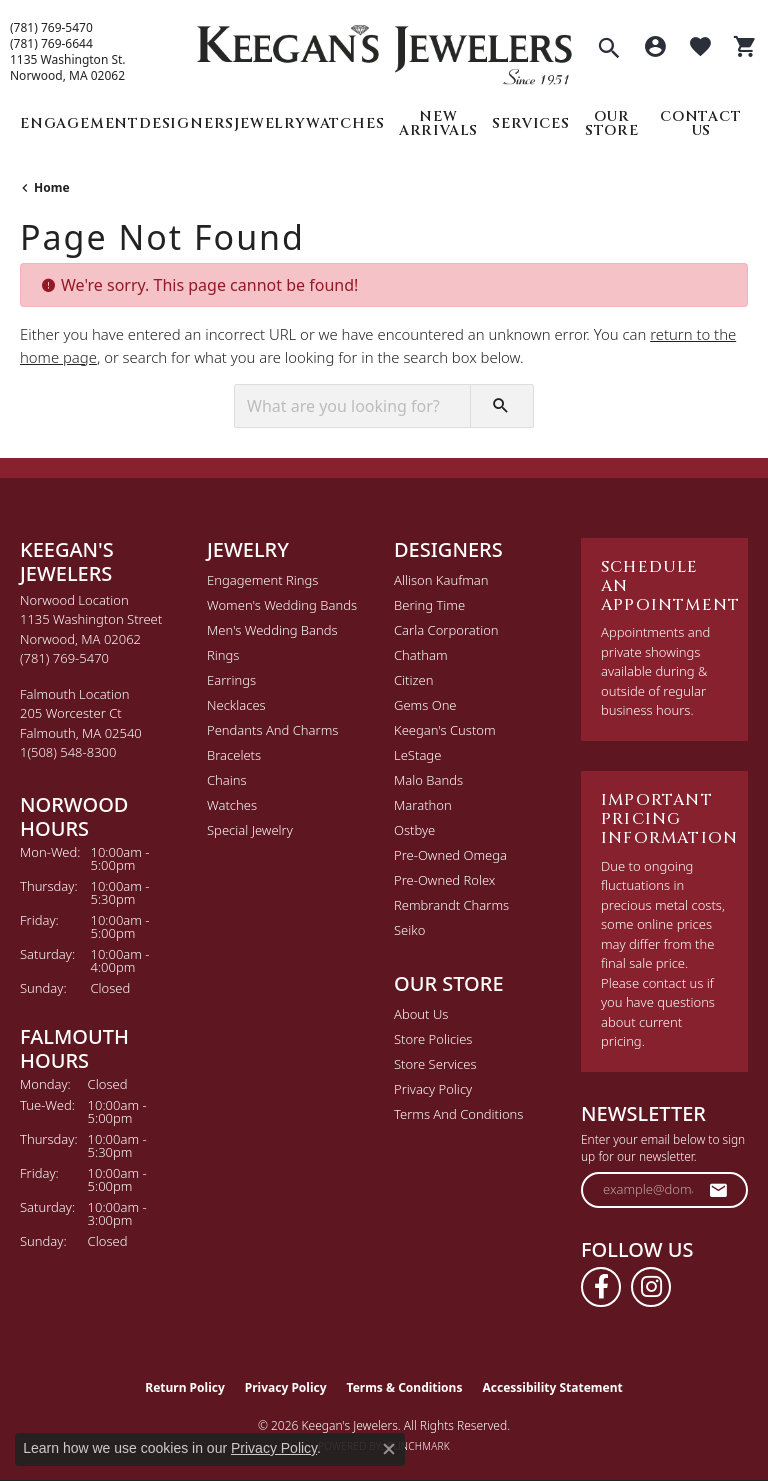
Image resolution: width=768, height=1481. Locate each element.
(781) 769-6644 (51, 44)
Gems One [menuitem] (425, 705)
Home (52, 187)
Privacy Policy (433, 1089)
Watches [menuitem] (232, 805)
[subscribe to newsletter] (719, 1190)
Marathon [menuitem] (423, 805)
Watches (345, 123)
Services (530, 123)
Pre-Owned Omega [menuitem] (450, 855)
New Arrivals (438, 123)
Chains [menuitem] (227, 780)
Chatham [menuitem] (421, 655)
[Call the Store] (64, 658)
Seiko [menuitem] (409, 930)
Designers (186, 123)
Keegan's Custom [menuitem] (445, 730)
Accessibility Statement (552, 1387)
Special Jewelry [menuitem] (250, 830)
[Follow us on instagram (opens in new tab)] (651, 1287)
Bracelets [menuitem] (234, 755)
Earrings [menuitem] (231, 680)
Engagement (79, 123)
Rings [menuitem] (223, 655)
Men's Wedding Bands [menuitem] (272, 630)
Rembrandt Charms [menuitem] (451, 905)
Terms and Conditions (458, 1114)
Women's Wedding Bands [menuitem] (282, 605)
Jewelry (270, 123)
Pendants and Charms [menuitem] (272, 730)
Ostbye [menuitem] (414, 830)
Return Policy (185, 1387)
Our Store (612, 123)
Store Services (435, 1064)
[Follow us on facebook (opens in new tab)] (601, 1287)
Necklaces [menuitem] (236, 705)
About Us (421, 1014)
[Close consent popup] (389, 1449)
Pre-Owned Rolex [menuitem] (444, 880)
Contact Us (701, 123)
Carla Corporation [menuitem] (446, 630)
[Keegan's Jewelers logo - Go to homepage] (384, 49)
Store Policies (433, 1039)
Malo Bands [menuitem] (428, 780)
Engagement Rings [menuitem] (262, 580)
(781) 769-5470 (51, 28)
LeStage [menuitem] (417, 755)
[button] (609, 50)
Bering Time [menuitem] (429, 605)
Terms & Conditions (405, 1387)
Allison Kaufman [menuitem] (441, 580)
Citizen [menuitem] (413, 680)
